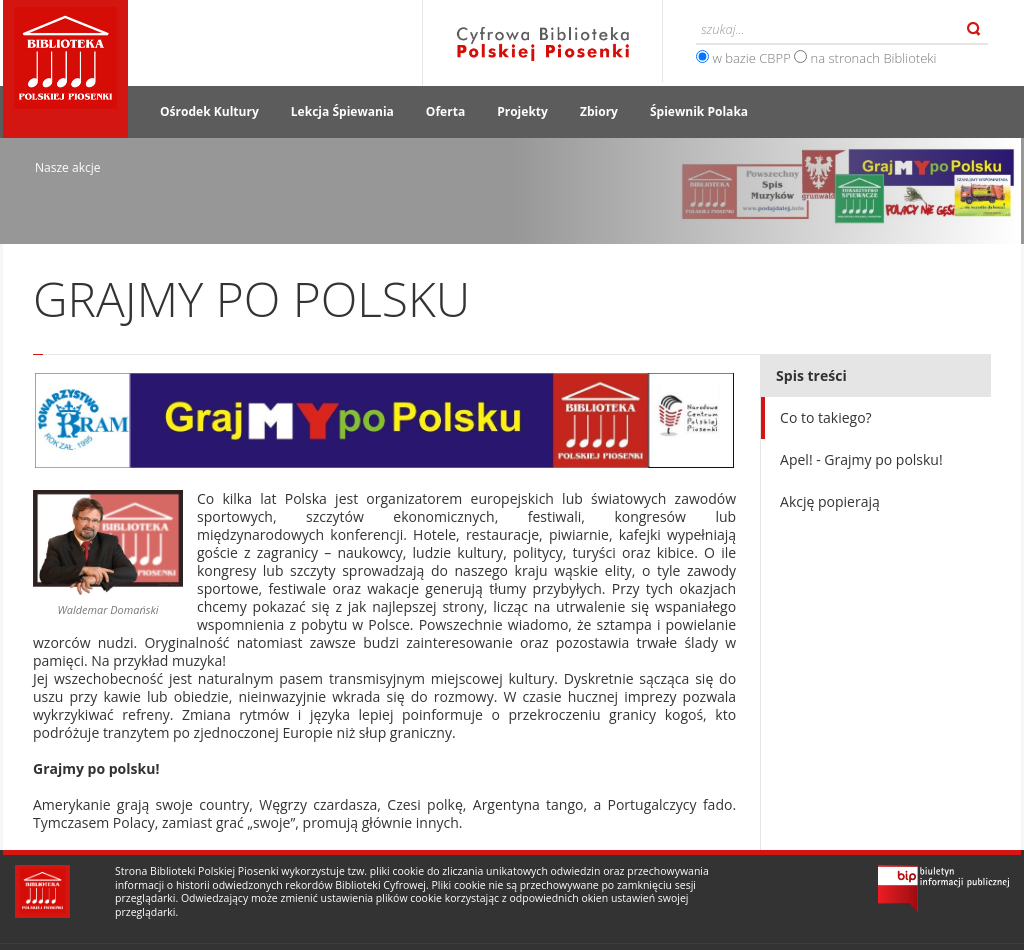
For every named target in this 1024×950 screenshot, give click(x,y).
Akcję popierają (830, 501)
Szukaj (974, 29)
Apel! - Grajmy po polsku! (861, 459)
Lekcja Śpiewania (342, 111)
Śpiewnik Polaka (699, 111)
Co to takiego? (826, 417)
